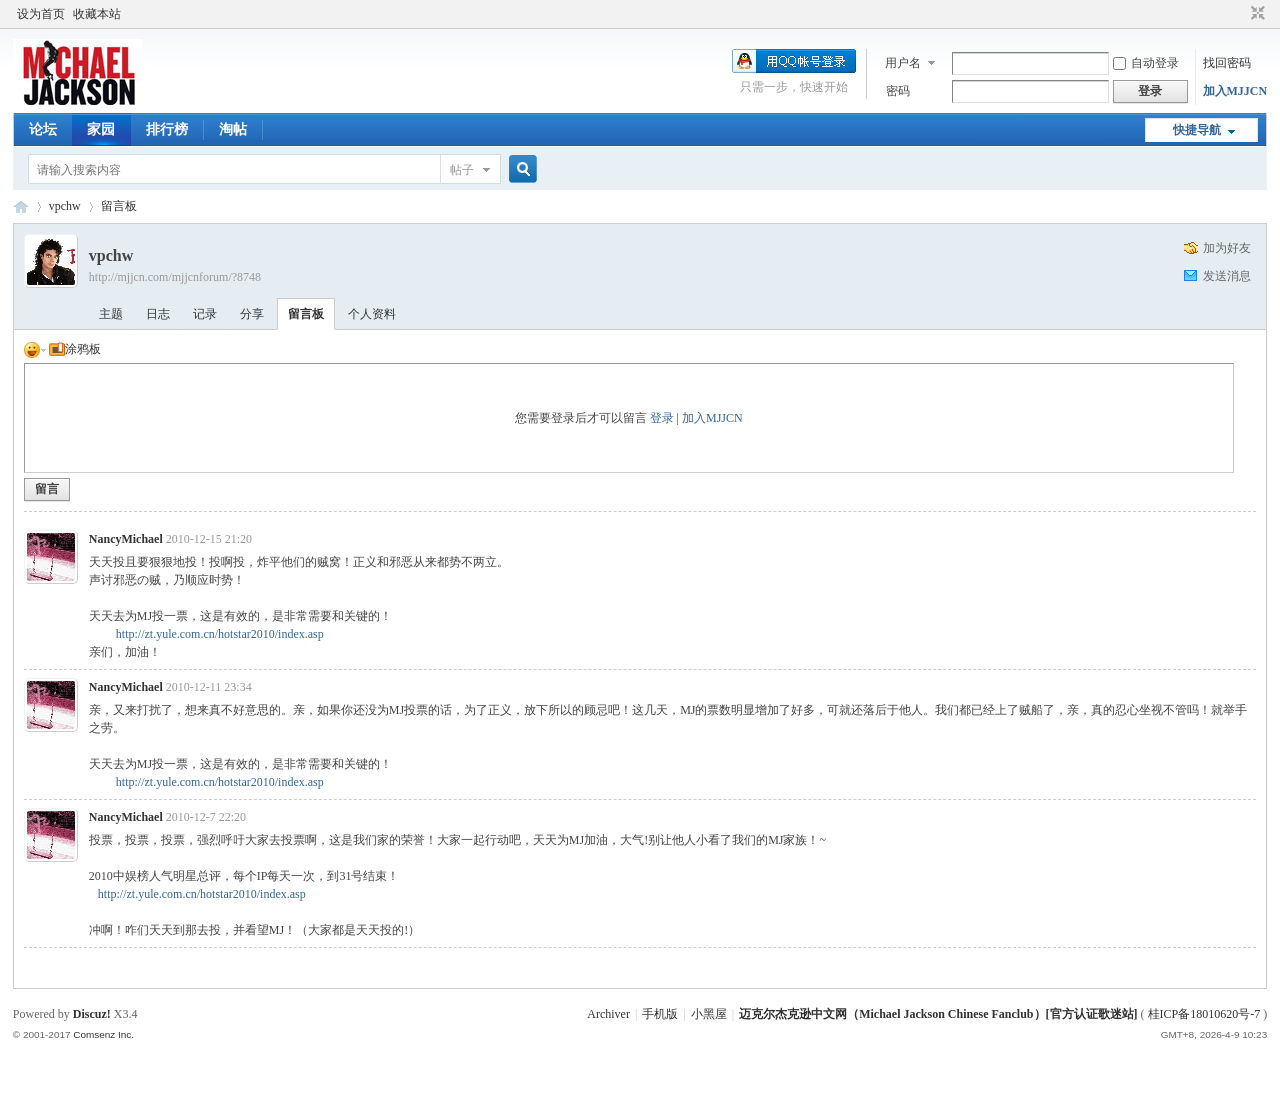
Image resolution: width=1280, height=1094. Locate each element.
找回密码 (1227, 63)
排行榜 (167, 129)
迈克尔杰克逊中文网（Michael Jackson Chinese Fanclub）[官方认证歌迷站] (938, 1014)
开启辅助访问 (1239, 14)
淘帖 (233, 129)
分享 (252, 314)
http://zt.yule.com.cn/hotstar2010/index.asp (220, 634)
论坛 (43, 129)
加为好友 (1227, 248)
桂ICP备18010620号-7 (1204, 1014)
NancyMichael (126, 539)
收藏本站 (97, 14)
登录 (662, 418)
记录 (205, 314)
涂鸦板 (75, 349)
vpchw (65, 206)
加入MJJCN (1235, 91)
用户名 (903, 63)
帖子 (462, 170)
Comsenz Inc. (103, 1034)
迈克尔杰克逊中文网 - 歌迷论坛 (21, 206)
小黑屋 (709, 1014)
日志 (158, 314)
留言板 (119, 206)
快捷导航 (1197, 130)
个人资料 (372, 314)
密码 (898, 91)
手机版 (660, 1014)
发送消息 (1227, 276)
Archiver (608, 1014)
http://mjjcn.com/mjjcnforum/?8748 (175, 277)
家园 (101, 129)
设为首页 (41, 14)
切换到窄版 (1255, 14)
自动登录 (1146, 63)
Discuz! (92, 1014)
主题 (111, 314)
